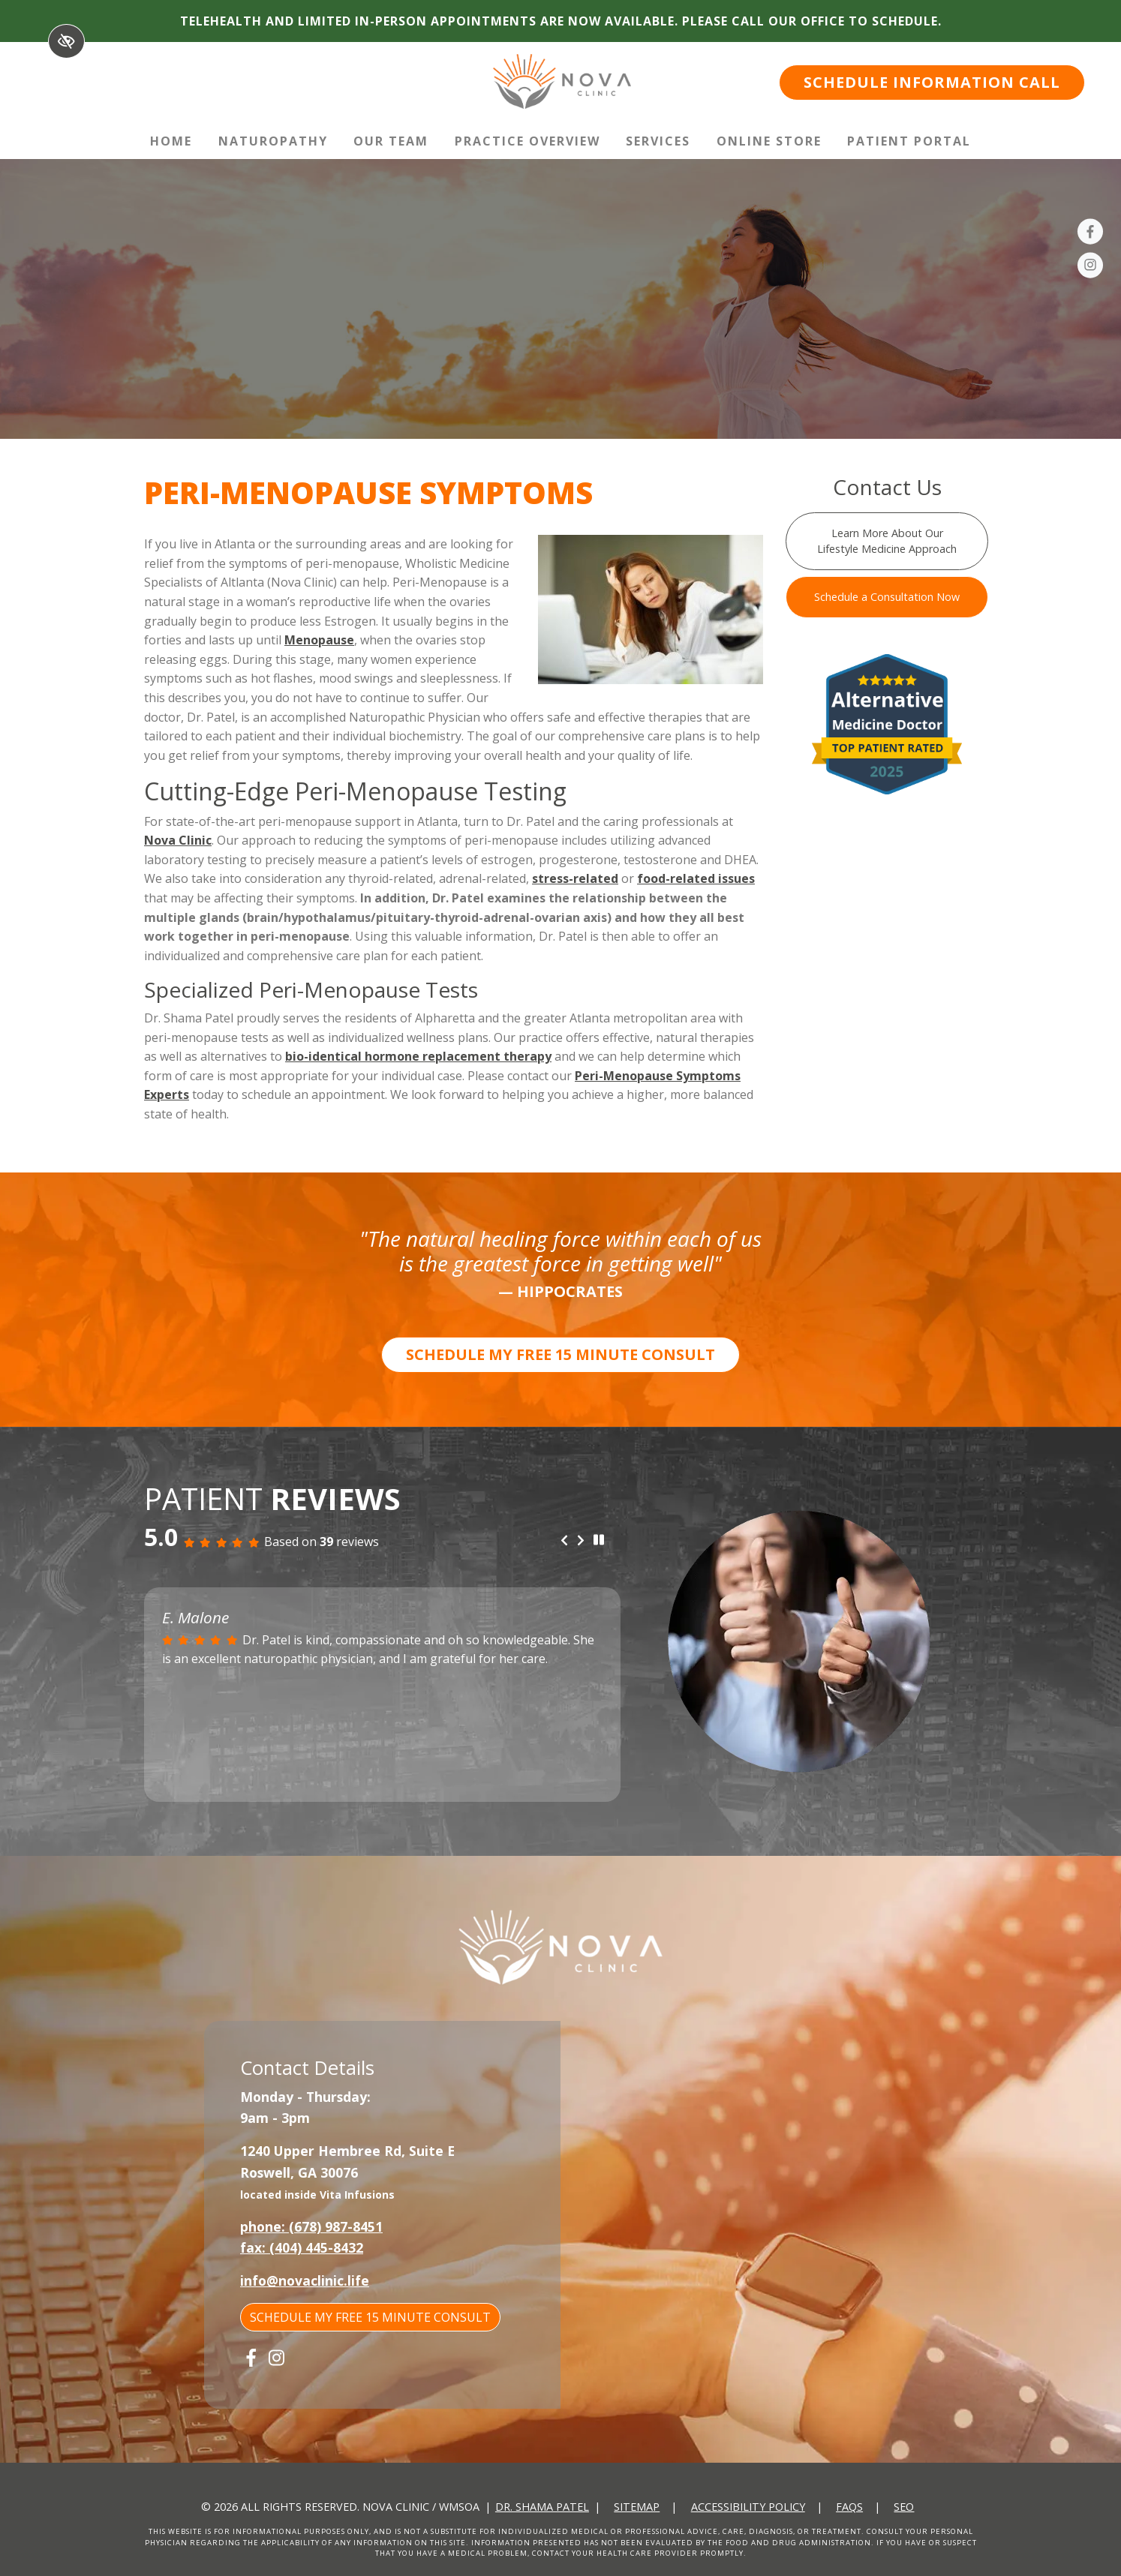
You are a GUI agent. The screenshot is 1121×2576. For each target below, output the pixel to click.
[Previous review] (564, 1541)
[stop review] (599, 1540)
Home (171, 141)
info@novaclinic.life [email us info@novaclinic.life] (304, 2280)
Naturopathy (273, 141)
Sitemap (637, 2506)
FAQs (849, 2506)
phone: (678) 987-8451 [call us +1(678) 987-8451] (311, 2226)
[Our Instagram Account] (1090, 268)
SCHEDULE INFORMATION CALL (932, 82)
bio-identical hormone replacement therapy (418, 1056)
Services (658, 141)
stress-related (575, 878)
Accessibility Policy (748, 2506)
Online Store (769, 141)
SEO (904, 2506)
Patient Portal (909, 141)
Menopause (319, 640)
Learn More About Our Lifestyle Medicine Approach (887, 541)
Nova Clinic (178, 840)
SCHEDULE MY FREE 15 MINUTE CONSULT (560, 1354)
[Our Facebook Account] (1090, 234)
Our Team (390, 141)
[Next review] (581, 1541)
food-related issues (696, 878)
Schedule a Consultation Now (887, 597)
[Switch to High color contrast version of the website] (66, 41)
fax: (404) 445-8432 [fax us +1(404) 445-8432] (301, 2247)
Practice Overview (527, 141)
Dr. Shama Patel (542, 2506)
